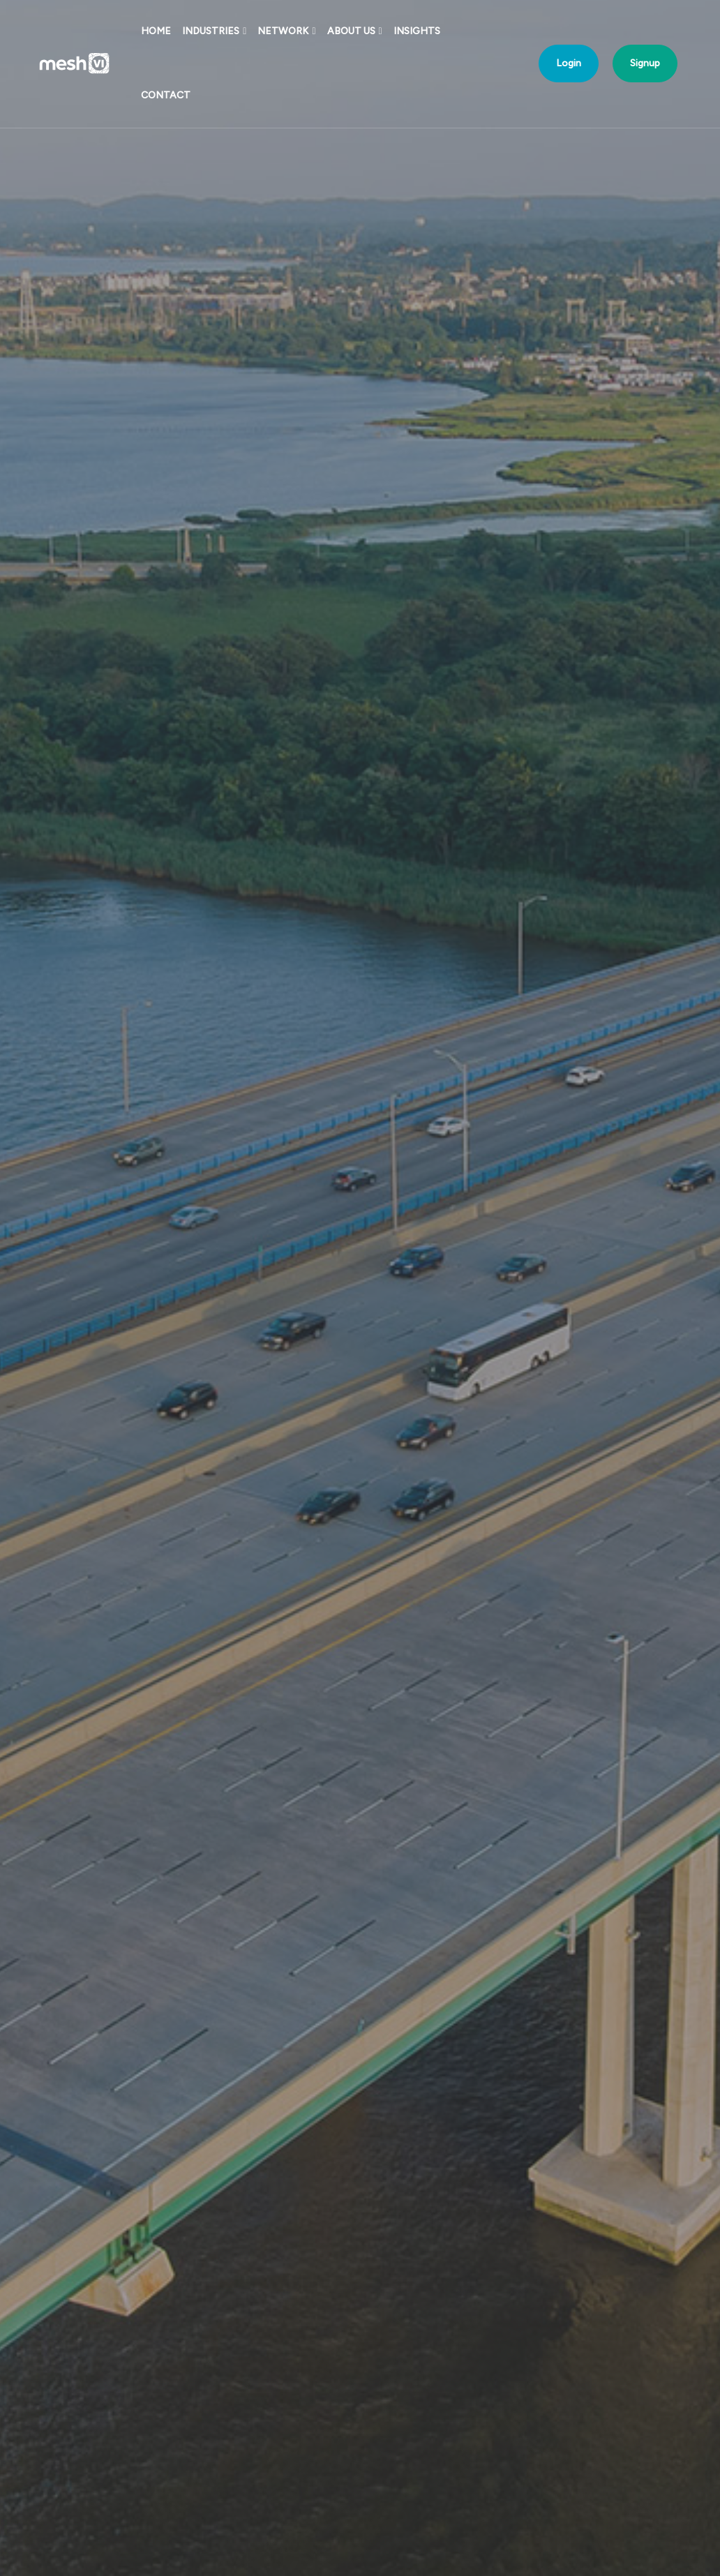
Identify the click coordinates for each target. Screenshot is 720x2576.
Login (568, 63)
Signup (645, 63)
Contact (165, 95)
